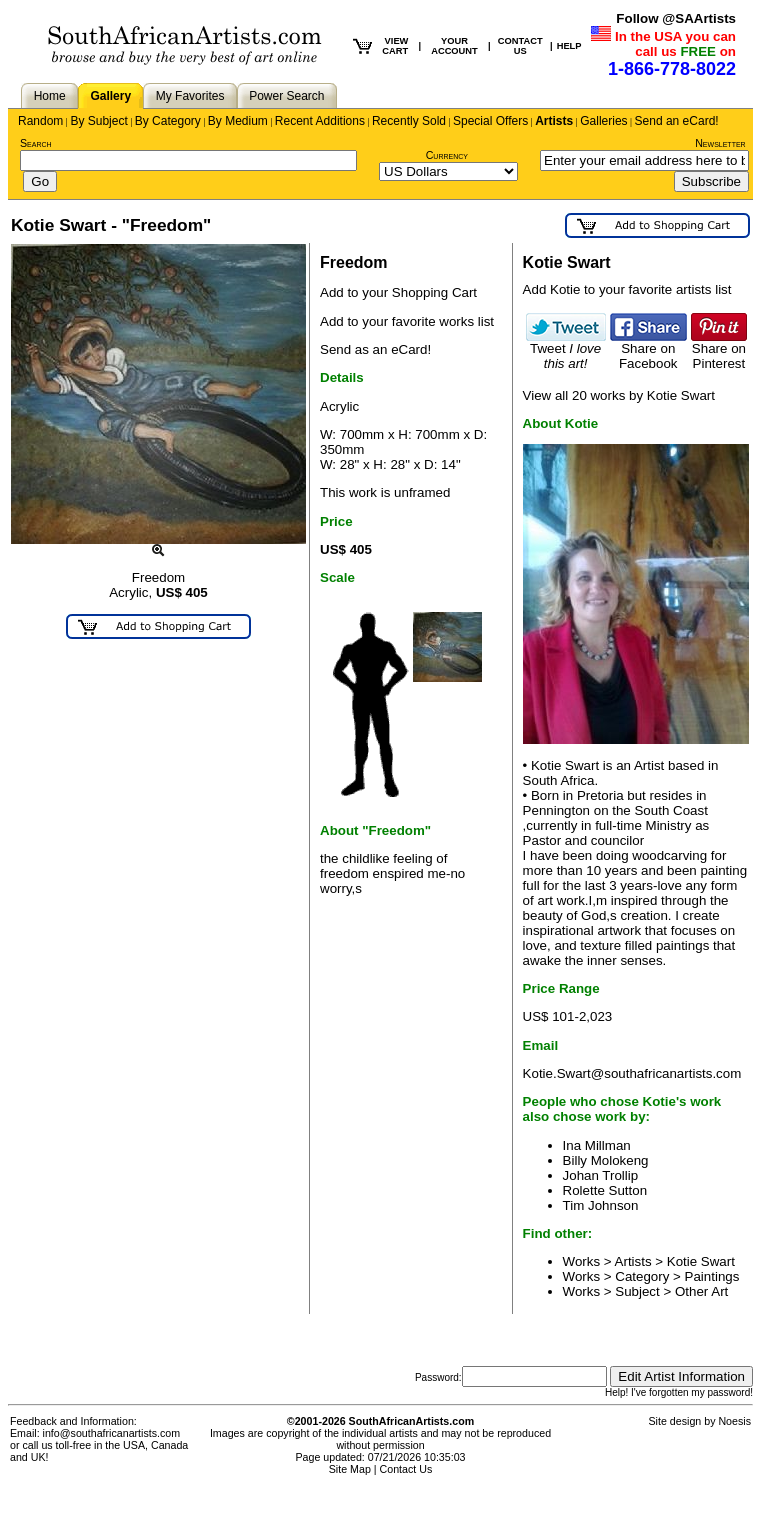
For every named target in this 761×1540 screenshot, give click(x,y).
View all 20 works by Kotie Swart (619, 395)
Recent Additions (320, 121)
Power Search (286, 96)
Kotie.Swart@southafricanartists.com (632, 1073)
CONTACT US (520, 46)
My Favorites (190, 96)
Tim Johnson (601, 1205)
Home (50, 96)
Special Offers (490, 121)
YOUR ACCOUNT (454, 46)
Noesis (734, 1421)
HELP (569, 46)
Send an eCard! (677, 121)
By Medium (238, 121)
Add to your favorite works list (407, 321)
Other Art (701, 1291)
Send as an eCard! (375, 349)
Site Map (350, 1469)
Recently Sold (409, 121)
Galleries (603, 121)
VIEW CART (395, 46)
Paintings (712, 1276)
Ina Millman (597, 1145)
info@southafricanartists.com (112, 1433)
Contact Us (406, 1469)
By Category (168, 121)
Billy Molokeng (606, 1160)
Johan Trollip (601, 1175)
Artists (554, 121)
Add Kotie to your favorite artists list (627, 289)
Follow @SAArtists (676, 18)
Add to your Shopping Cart (398, 292)
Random (40, 121)
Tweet (566, 350)
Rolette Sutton (605, 1190)
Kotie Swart (701, 1261)
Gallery (110, 96)
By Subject (98, 121)
